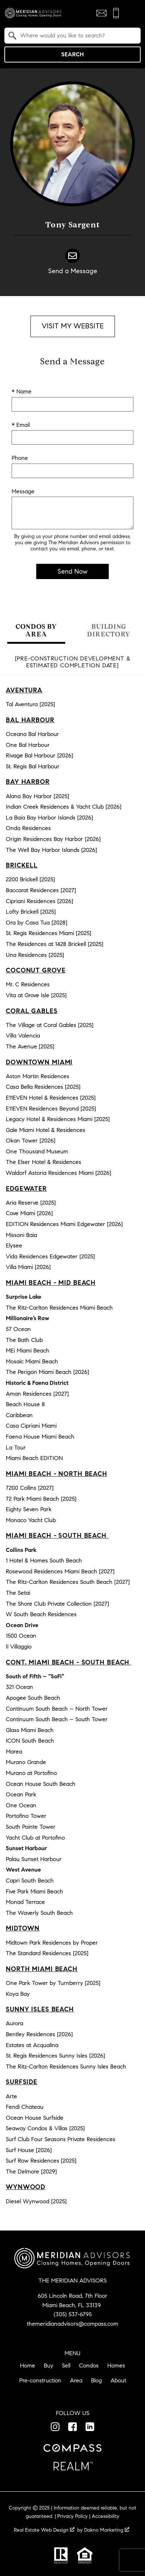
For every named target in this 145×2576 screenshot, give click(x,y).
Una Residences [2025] (35, 954)
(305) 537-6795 (73, 2314)
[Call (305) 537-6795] (116, 13)
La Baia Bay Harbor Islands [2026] (49, 817)
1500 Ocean (21, 1635)
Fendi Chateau (25, 2106)
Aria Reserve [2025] (31, 1202)
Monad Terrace (25, 1901)
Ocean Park (21, 1794)
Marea (14, 1751)
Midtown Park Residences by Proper (52, 1942)
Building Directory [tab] (108, 630)
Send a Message (72, 271)
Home (27, 2365)
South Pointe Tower (30, 1826)
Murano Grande (26, 1762)
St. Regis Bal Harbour (32, 766)
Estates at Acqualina (32, 2045)
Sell (66, 2365)
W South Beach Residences (41, 1614)
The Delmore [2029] (31, 2171)
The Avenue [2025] (30, 1046)
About (118, 2380)
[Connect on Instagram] (55, 2426)
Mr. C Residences (28, 984)
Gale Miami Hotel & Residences (45, 1130)
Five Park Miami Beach (34, 1891)
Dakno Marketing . (107, 2530)
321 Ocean (19, 1686)
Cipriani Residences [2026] (39, 901)
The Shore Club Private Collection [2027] (57, 1603)
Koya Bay (18, 1993)
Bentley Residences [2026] (39, 2034)
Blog (96, 2380)
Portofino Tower (26, 1815)
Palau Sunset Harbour (34, 1859)
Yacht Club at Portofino (35, 1837)
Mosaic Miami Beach (32, 1361)
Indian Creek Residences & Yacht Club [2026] (63, 806)
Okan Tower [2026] (30, 1140)
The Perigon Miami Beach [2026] (47, 1371)
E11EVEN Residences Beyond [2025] (51, 1108)
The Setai (18, 1592)
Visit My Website (73, 326)
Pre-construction (40, 2380)
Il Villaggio (19, 1646)
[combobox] (72, 36)
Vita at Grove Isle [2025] (36, 995)
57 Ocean (18, 1329)
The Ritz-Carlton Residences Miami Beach (59, 1307)
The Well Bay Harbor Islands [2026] (51, 849)
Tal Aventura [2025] (30, 704)
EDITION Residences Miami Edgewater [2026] (64, 1224)
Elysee (14, 1245)
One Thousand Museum (37, 1151)
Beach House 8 (25, 1404)
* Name (22, 391)
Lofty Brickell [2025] (31, 911)
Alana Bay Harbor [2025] (37, 796)
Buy (48, 2365)
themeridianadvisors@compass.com (72, 2323)
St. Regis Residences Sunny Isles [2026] (55, 2055)
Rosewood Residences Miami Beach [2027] (60, 1571)
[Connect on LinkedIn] (90, 2426)
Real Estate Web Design (44, 2530)
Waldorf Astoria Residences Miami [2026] (58, 1172)
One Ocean (21, 1805)
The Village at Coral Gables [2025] (50, 1025)
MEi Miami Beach (27, 1350)
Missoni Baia (21, 1235)
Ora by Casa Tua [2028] (36, 922)
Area (76, 2380)
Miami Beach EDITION (34, 1458)
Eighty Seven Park (28, 1509)
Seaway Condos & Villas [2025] (45, 2128)
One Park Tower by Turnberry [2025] (53, 1982)
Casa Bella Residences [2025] (43, 1086)
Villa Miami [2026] (28, 1266)
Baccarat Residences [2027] (41, 890)
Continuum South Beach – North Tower (57, 1708)
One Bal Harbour (28, 744)
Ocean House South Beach (40, 1783)
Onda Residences (28, 828)
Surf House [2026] (29, 2150)
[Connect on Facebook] (72, 2426)
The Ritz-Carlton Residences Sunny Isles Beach (66, 2066)
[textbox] (77, 35)
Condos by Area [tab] (36, 630)
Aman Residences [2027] (37, 1393)
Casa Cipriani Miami (31, 1425)
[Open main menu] (132, 13)
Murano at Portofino (31, 1773)
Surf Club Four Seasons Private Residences (60, 2139)
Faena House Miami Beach (40, 1436)
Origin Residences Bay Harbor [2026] (53, 839)
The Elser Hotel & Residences (43, 1161)
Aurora (14, 2023)
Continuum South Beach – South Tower (57, 1719)
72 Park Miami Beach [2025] (41, 1498)
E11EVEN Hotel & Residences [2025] (51, 1097)
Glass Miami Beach (30, 1730)
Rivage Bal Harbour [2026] (39, 755)
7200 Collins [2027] (30, 1487)
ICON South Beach (30, 1740)
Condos (89, 2365)
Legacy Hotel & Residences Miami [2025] (58, 1119)
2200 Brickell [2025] (30, 879)
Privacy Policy (72, 2516)
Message (23, 491)
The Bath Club (24, 1339)
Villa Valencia (23, 1035)
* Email (21, 424)
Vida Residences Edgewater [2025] (50, 1256)
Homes (116, 2365)
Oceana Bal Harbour (32, 734)
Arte (11, 2096)
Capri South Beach (30, 1880)
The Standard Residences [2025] (47, 1953)
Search (72, 54)
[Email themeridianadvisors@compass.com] (101, 13)
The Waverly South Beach (39, 1912)
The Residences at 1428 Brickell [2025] (54, 944)
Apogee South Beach (33, 1697)
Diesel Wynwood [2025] (36, 2201)
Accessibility (105, 2516)
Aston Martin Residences (37, 1076)
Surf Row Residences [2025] (41, 2160)
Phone (20, 457)
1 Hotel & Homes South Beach (44, 1560)
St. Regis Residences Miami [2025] (48, 933)
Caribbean (19, 1415)
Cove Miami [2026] (29, 1213)
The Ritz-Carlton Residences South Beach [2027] (68, 1581)
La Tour (16, 1447)
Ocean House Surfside (34, 2117)
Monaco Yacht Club (31, 1520)
